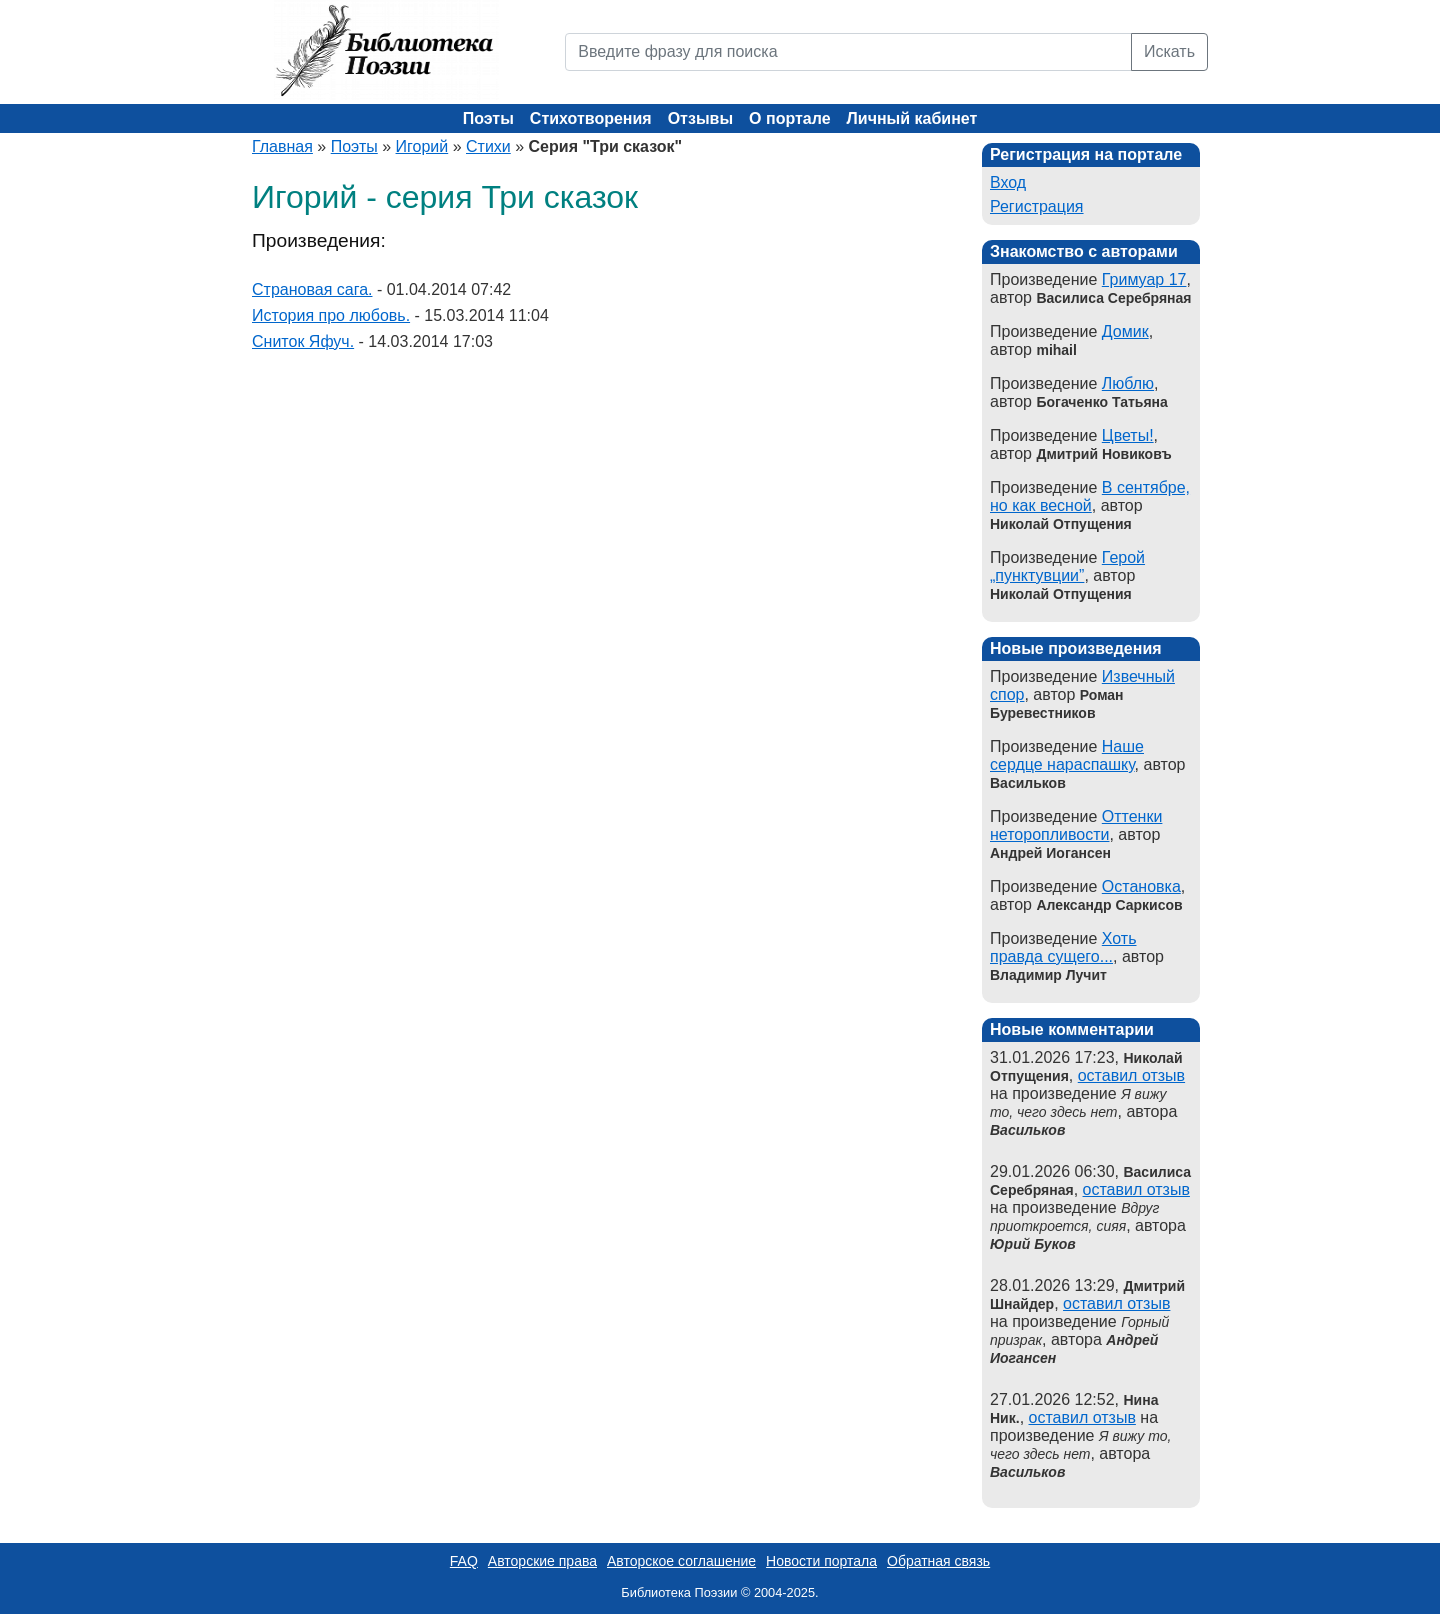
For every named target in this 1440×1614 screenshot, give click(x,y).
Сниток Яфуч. (303, 341)
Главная (282, 146)
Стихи (488, 146)
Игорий (422, 146)
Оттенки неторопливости (1076, 825)
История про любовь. (331, 315)
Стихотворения (591, 118)
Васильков (1027, 1130)
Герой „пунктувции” (1067, 566)
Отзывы (700, 118)
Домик (1125, 331)
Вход (1008, 182)
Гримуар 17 (1144, 279)
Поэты (488, 118)
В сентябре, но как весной (1090, 496)
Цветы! (1128, 435)
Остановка (1141, 886)
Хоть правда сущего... (1063, 947)
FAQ (464, 1561)
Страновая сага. (312, 289)
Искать (1169, 51)
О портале (789, 118)
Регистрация (1037, 206)
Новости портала (821, 1561)
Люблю (1128, 383)
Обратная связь (938, 1561)
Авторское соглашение (681, 1561)
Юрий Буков (1033, 1244)
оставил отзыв (1131, 1075)
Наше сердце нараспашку (1067, 755)
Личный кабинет (912, 118)
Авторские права (542, 1561)
